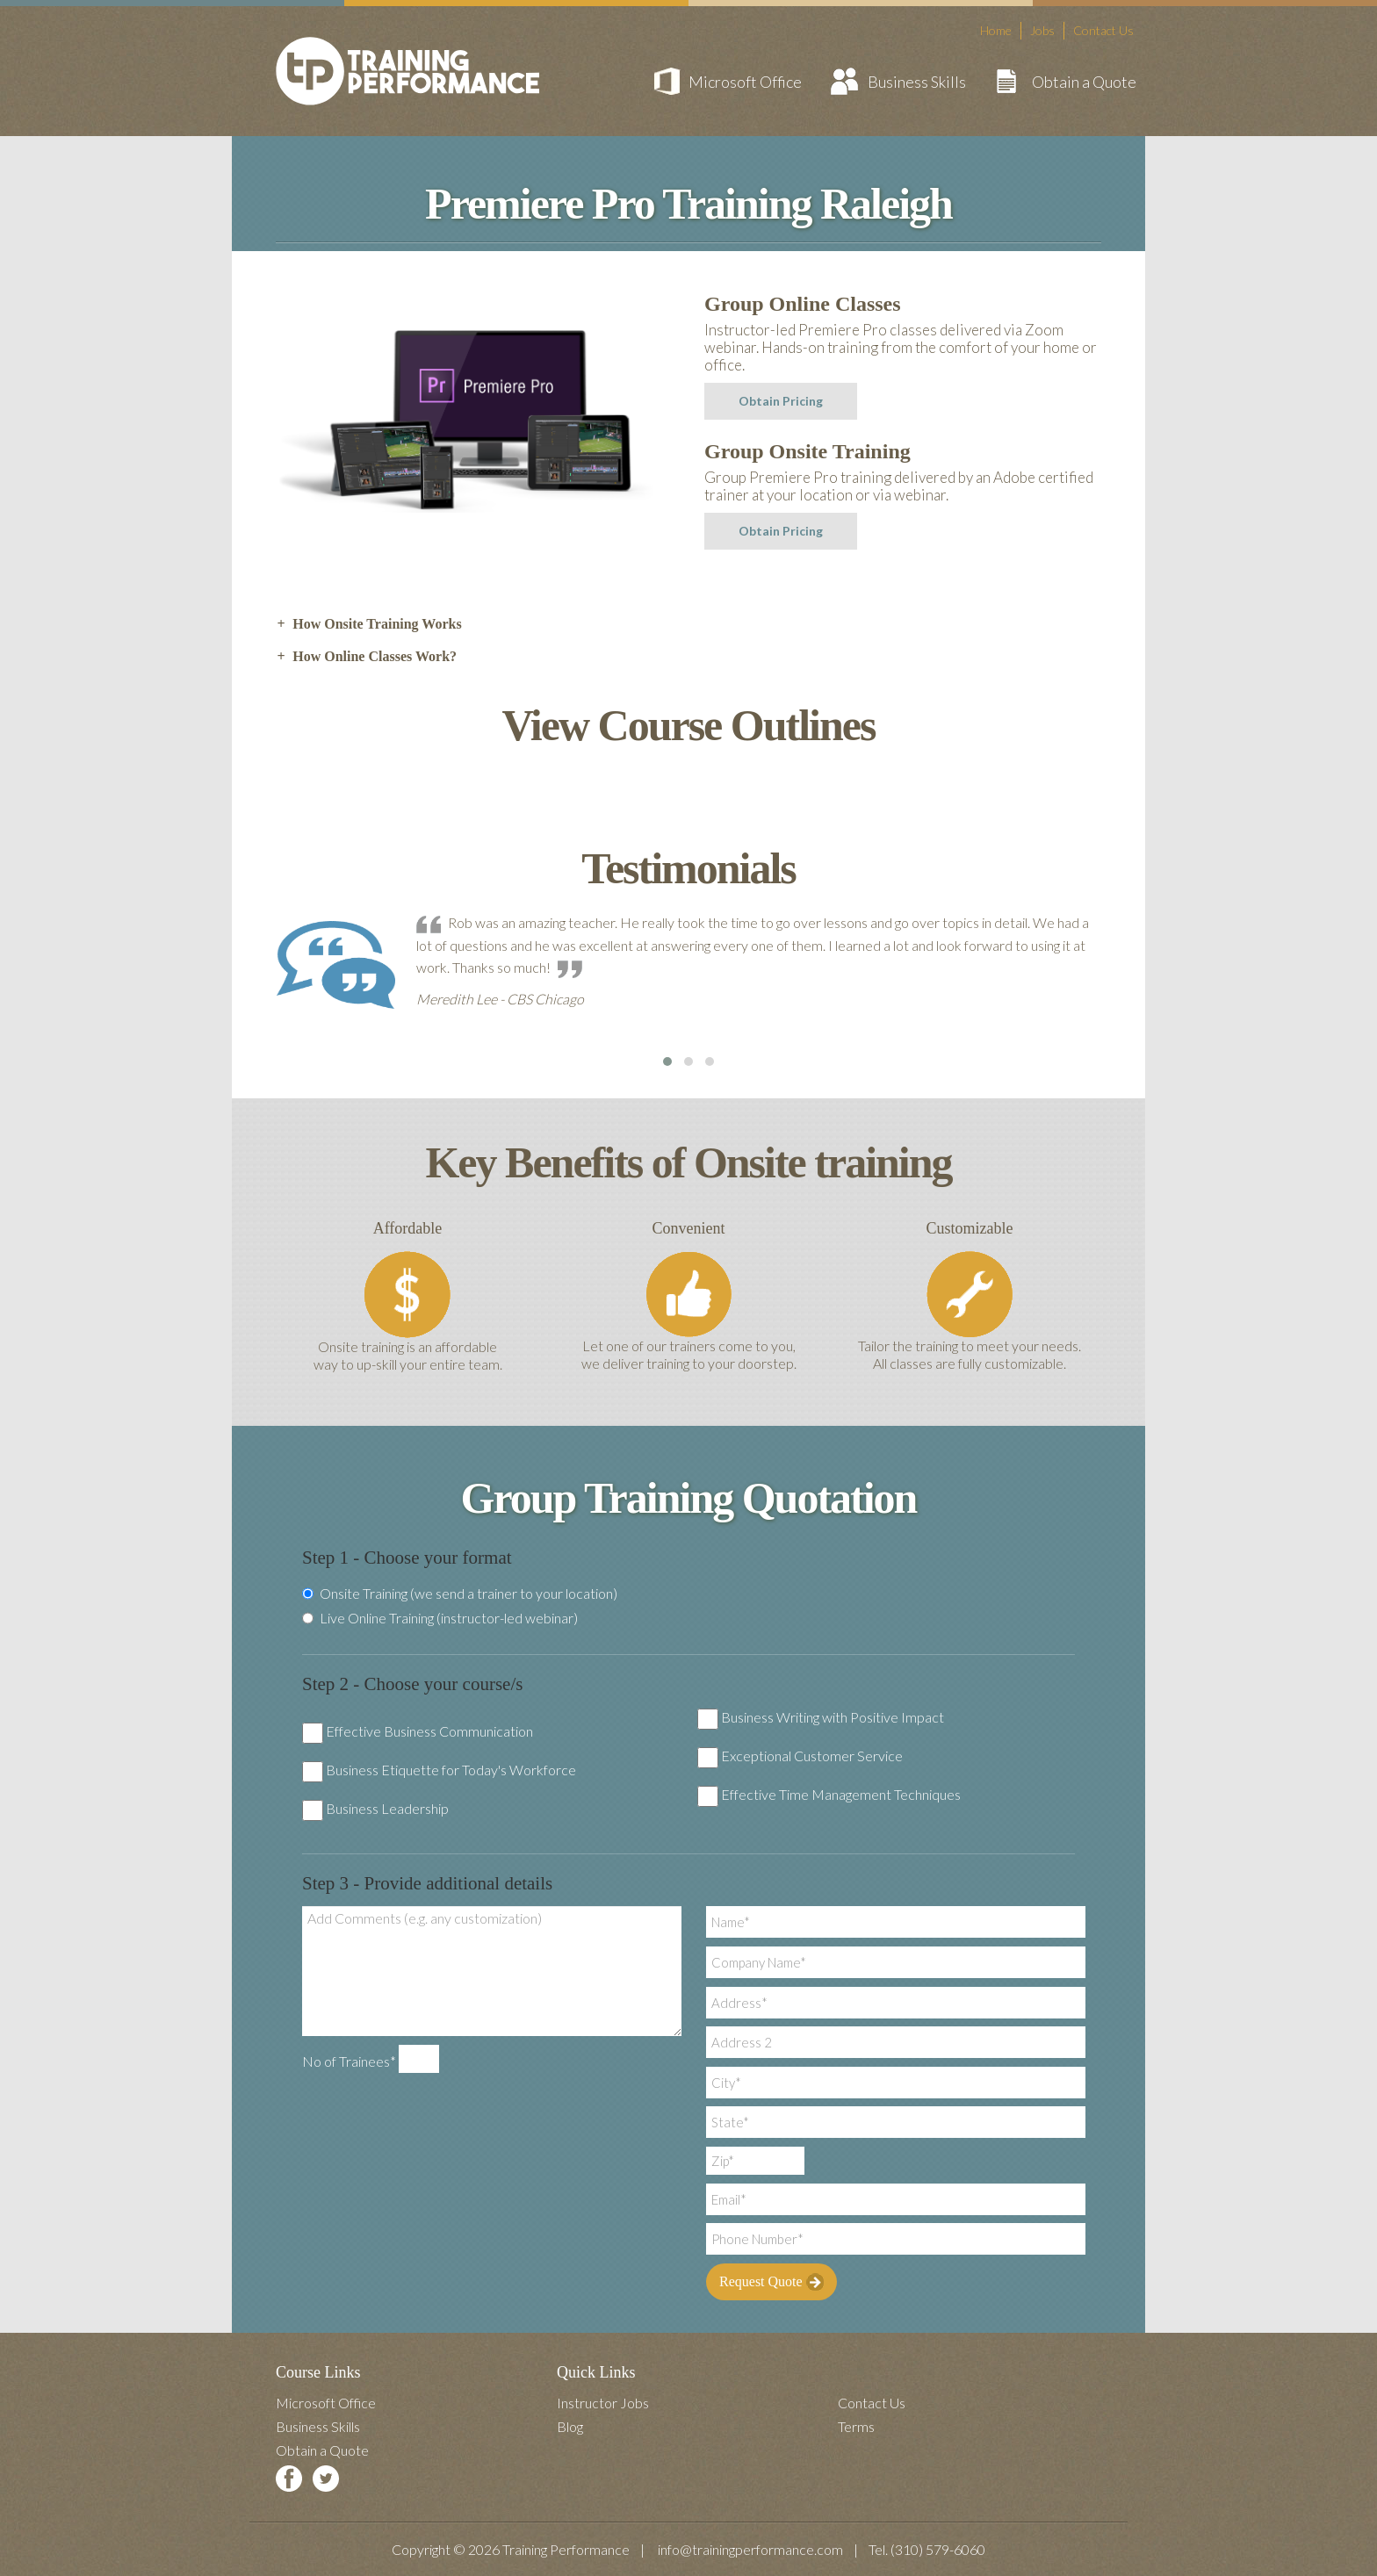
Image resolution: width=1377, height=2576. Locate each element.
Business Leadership (387, 1808)
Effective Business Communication (429, 1731)
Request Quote (771, 2282)
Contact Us (1103, 30)
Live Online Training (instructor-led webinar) (440, 1618)
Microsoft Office (745, 81)
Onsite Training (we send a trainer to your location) (459, 1593)
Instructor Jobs (603, 2402)
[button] (667, 1061)
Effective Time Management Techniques (841, 1794)
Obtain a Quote (1084, 81)
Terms (856, 2426)
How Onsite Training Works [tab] (369, 624)
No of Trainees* (349, 2061)
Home (996, 30)
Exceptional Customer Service (812, 1755)
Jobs (1042, 30)
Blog (570, 2426)
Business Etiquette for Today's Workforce (451, 1769)
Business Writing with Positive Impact (832, 1717)
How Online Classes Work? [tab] (366, 656)
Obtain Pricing (781, 400)
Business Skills (917, 81)
